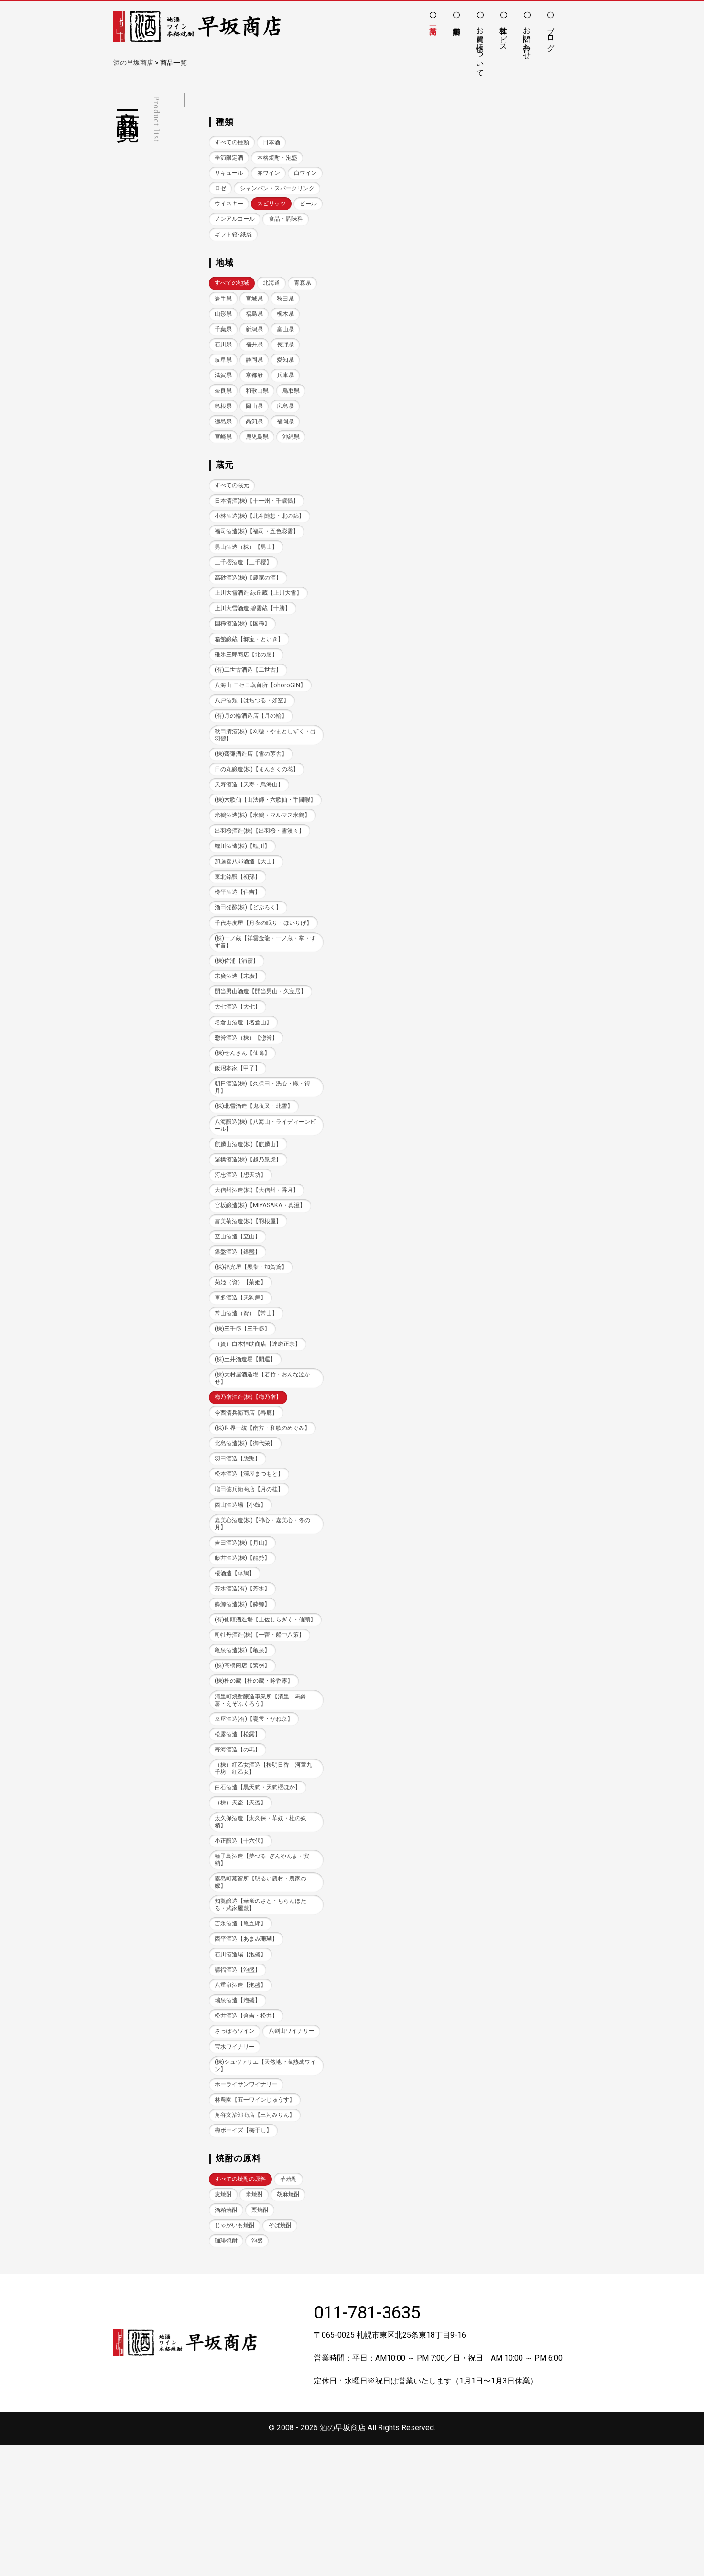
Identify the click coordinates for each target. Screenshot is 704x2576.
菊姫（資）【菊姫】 (243, 1361)
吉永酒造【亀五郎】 (243, 2032)
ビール (224, 236)
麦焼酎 (224, 2324)
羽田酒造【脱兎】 (239, 1549)
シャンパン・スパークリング (255, 205)
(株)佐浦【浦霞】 (238, 1032)
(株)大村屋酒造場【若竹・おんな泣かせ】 (263, 1459)
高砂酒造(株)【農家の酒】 (251, 618)
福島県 (289, 333)
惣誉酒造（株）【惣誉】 (249, 1110)
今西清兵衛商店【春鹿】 (249, 1494)
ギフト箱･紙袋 (286, 252)
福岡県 (224, 458)
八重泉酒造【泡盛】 (243, 2095)
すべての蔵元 (233, 523)
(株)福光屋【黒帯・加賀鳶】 (254, 1345)
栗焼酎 (263, 2340)
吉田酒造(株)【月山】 (245, 1635)
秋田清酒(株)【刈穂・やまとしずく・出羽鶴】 (260, 779)
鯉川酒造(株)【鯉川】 (245, 907)
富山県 (224, 364)
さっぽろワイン (236, 2142)
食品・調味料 (233, 252)
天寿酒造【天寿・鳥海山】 (252, 829)
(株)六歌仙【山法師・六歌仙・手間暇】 (263, 849)
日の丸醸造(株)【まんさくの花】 (260, 813)
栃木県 (224, 349)
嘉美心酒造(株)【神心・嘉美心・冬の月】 (263, 1615)
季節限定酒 (230, 158)
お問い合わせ (527, 38)
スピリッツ (275, 221)
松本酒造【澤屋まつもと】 (252, 1564)
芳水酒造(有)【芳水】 (245, 1681)
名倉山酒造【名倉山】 (246, 1094)
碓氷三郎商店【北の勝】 (249, 696)
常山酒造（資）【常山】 (249, 1392)
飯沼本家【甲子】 (239, 1142)
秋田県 (224, 333)
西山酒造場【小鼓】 (243, 1596)
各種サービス (503, 34)
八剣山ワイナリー (239, 2158)
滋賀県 (257, 395)
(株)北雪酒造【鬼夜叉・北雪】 (257, 1180)
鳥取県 (224, 427)
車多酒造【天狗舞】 (243, 1377)
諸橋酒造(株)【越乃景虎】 (251, 1235)
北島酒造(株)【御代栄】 (248, 1533)
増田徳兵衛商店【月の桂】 (252, 1580)
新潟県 (289, 349)
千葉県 (257, 349)
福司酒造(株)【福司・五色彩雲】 (260, 570)
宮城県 (289, 317)
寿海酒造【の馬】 (239, 1853)
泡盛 (260, 2371)
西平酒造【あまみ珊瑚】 (249, 2047)
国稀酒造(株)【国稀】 (245, 665)
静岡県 (289, 380)
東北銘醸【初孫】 (239, 938)
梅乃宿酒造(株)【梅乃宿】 (251, 1478)
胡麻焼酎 (292, 2324)
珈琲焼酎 (227, 2371)
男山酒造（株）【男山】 (249, 586)
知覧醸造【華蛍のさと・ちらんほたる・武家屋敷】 (264, 2013)
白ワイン (227, 189)
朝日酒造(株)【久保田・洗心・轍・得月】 (263, 1161)
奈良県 (257, 411)
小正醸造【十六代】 (243, 1947)
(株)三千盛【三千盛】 (245, 1408)
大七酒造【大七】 (239, 1079)
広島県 (224, 443)
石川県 (257, 364)
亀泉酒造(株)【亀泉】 (245, 1752)
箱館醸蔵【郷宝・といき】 (252, 681)
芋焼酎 (294, 2308)
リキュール (230, 174)
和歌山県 (292, 411)
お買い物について (480, 47)
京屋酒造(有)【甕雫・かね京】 (257, 1822)
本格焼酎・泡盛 (281, 158)
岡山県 (289, 427)
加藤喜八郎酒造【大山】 (249, 923)
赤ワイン (272, 174)
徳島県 (257, 443)
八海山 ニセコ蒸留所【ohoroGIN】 (263, 727)
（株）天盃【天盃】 (243, 1908)
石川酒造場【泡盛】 (243, 2063)
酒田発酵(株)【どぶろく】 (251, 970)
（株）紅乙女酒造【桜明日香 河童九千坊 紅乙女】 (264, 1873)
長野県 (224, 380)
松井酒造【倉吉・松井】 (249, 2126)
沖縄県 (224, 474)
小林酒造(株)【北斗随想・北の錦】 (263, 554)
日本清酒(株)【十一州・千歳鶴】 (260, 539)
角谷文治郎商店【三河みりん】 (258, 2244)
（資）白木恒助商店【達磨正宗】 (261, 1424)
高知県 (289, 443)
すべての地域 (233, 301)
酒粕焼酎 (227, 2340)
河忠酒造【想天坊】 (243, 1251)
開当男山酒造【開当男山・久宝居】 (264, 1063)
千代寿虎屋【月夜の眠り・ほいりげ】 (261, 989)
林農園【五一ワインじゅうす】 (258, 2228)
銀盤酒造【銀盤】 (239, 1329)
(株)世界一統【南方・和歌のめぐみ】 (260, 1514)
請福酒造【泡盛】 (239, 2079)
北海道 (275, 301)
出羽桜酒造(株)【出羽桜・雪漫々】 (263, 891)
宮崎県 (257, 458)
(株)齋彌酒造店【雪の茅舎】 (254, 798)
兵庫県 (224, 411)
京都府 (289, 395)
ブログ (551, 34)
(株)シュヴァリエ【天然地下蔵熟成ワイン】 (263, 2193)
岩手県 (257, 317)
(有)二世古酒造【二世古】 (251, 712)
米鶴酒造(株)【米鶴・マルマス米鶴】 (260, 872)
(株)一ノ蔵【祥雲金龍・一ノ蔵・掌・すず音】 (260, 1013)
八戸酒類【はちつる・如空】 (255, 743)
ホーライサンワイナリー (249, 2212)
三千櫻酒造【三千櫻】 (246, 602)
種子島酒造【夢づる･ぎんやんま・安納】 (263, 1967)
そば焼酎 (284, 2356)
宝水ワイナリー (236, 2174)
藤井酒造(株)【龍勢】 (245, 1650)
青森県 (224, 317)
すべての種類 (233, 142)
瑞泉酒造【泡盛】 (239, 2110)
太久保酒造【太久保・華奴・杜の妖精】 (264, 1928)
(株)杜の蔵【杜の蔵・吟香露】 (257, 1783)
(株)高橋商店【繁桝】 (245, 1767)
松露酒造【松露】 (239, 1838)
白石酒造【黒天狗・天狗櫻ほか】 (261, 1893)
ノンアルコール (269, 236)
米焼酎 (257, 2324)
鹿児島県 (292, 458)
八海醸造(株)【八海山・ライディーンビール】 (263, 1200)
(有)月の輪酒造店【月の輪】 (254, 759)
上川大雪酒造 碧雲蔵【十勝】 (256, 649)
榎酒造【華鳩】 (236, 1666)
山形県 (257, 333)
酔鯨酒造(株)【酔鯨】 (245, 1697)
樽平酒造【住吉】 (239, 954)
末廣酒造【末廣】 (239, 1048)
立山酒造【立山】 (239, 1314)
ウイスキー (230, 221)
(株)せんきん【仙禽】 (245, 1126)
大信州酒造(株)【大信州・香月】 (260, 1266)
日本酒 (275, 142)
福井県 (289, 364)
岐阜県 (257, 380)
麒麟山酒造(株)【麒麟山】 (251, 1220)
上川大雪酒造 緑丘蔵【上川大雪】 (262, 633)
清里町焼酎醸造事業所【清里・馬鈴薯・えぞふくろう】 (264, 1803)
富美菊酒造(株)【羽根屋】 (251, 1298)
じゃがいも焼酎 (236, 2356)
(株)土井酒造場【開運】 (248, 1440)
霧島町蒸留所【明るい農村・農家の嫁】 (264, 1990)
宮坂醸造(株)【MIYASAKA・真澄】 (263, 1282)
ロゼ (260, 189)
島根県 (257, 427)
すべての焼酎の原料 (243, 2308)
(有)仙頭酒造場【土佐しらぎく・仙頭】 (263, 1717)
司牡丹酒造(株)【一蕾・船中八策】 (263, 1736)
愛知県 (224, 395)
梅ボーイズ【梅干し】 (246, 2260)
